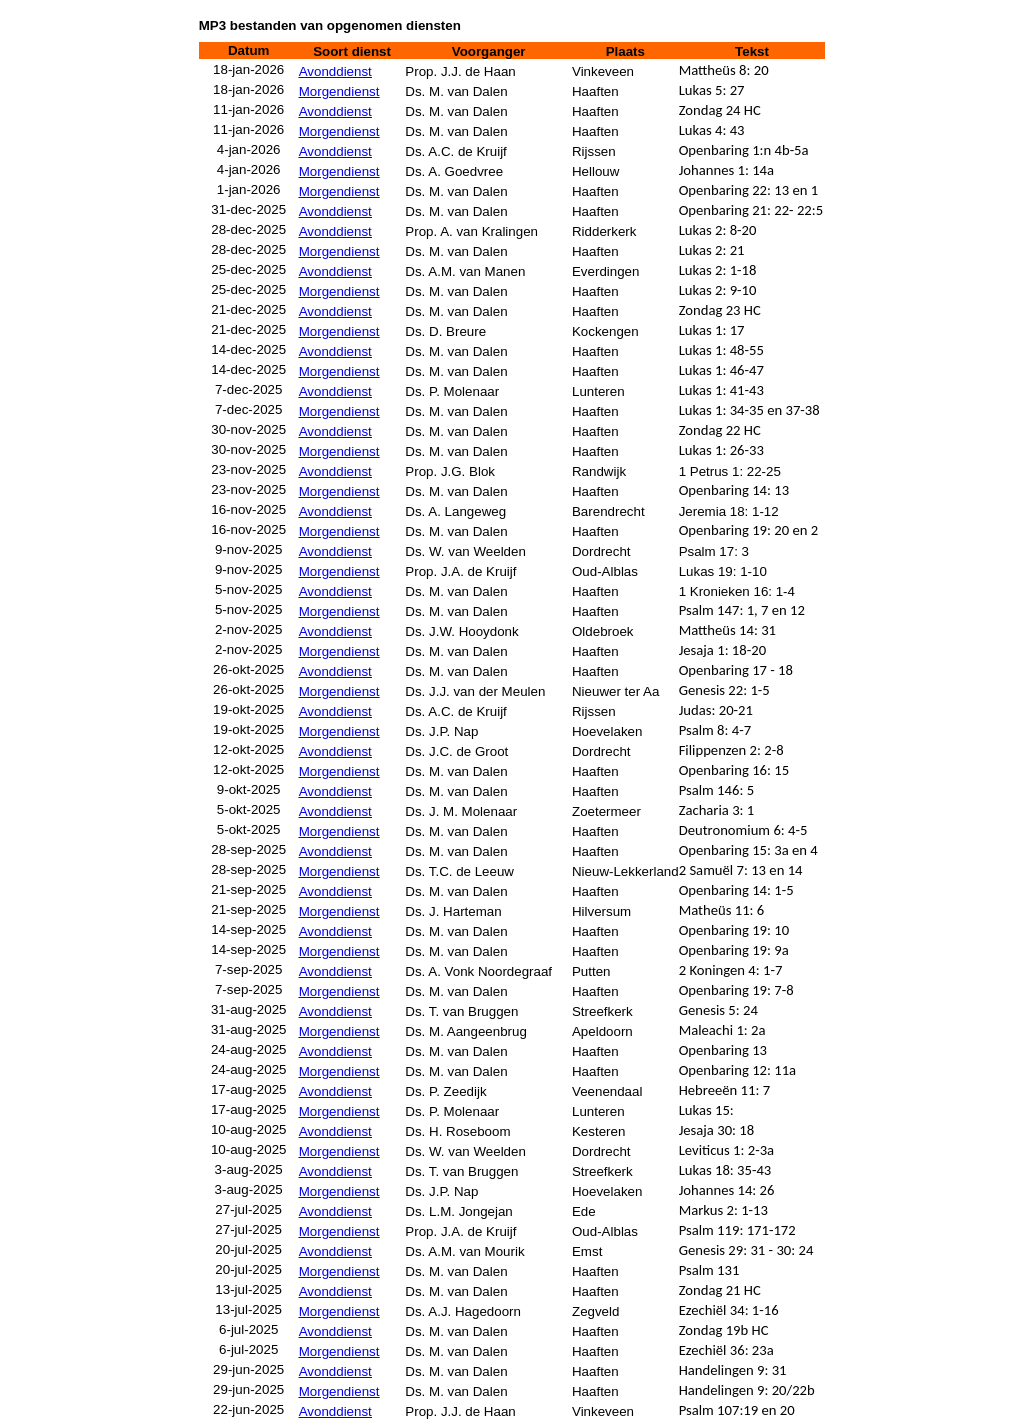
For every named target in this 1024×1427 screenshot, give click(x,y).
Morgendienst (339, 91)
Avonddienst (335, 71)
